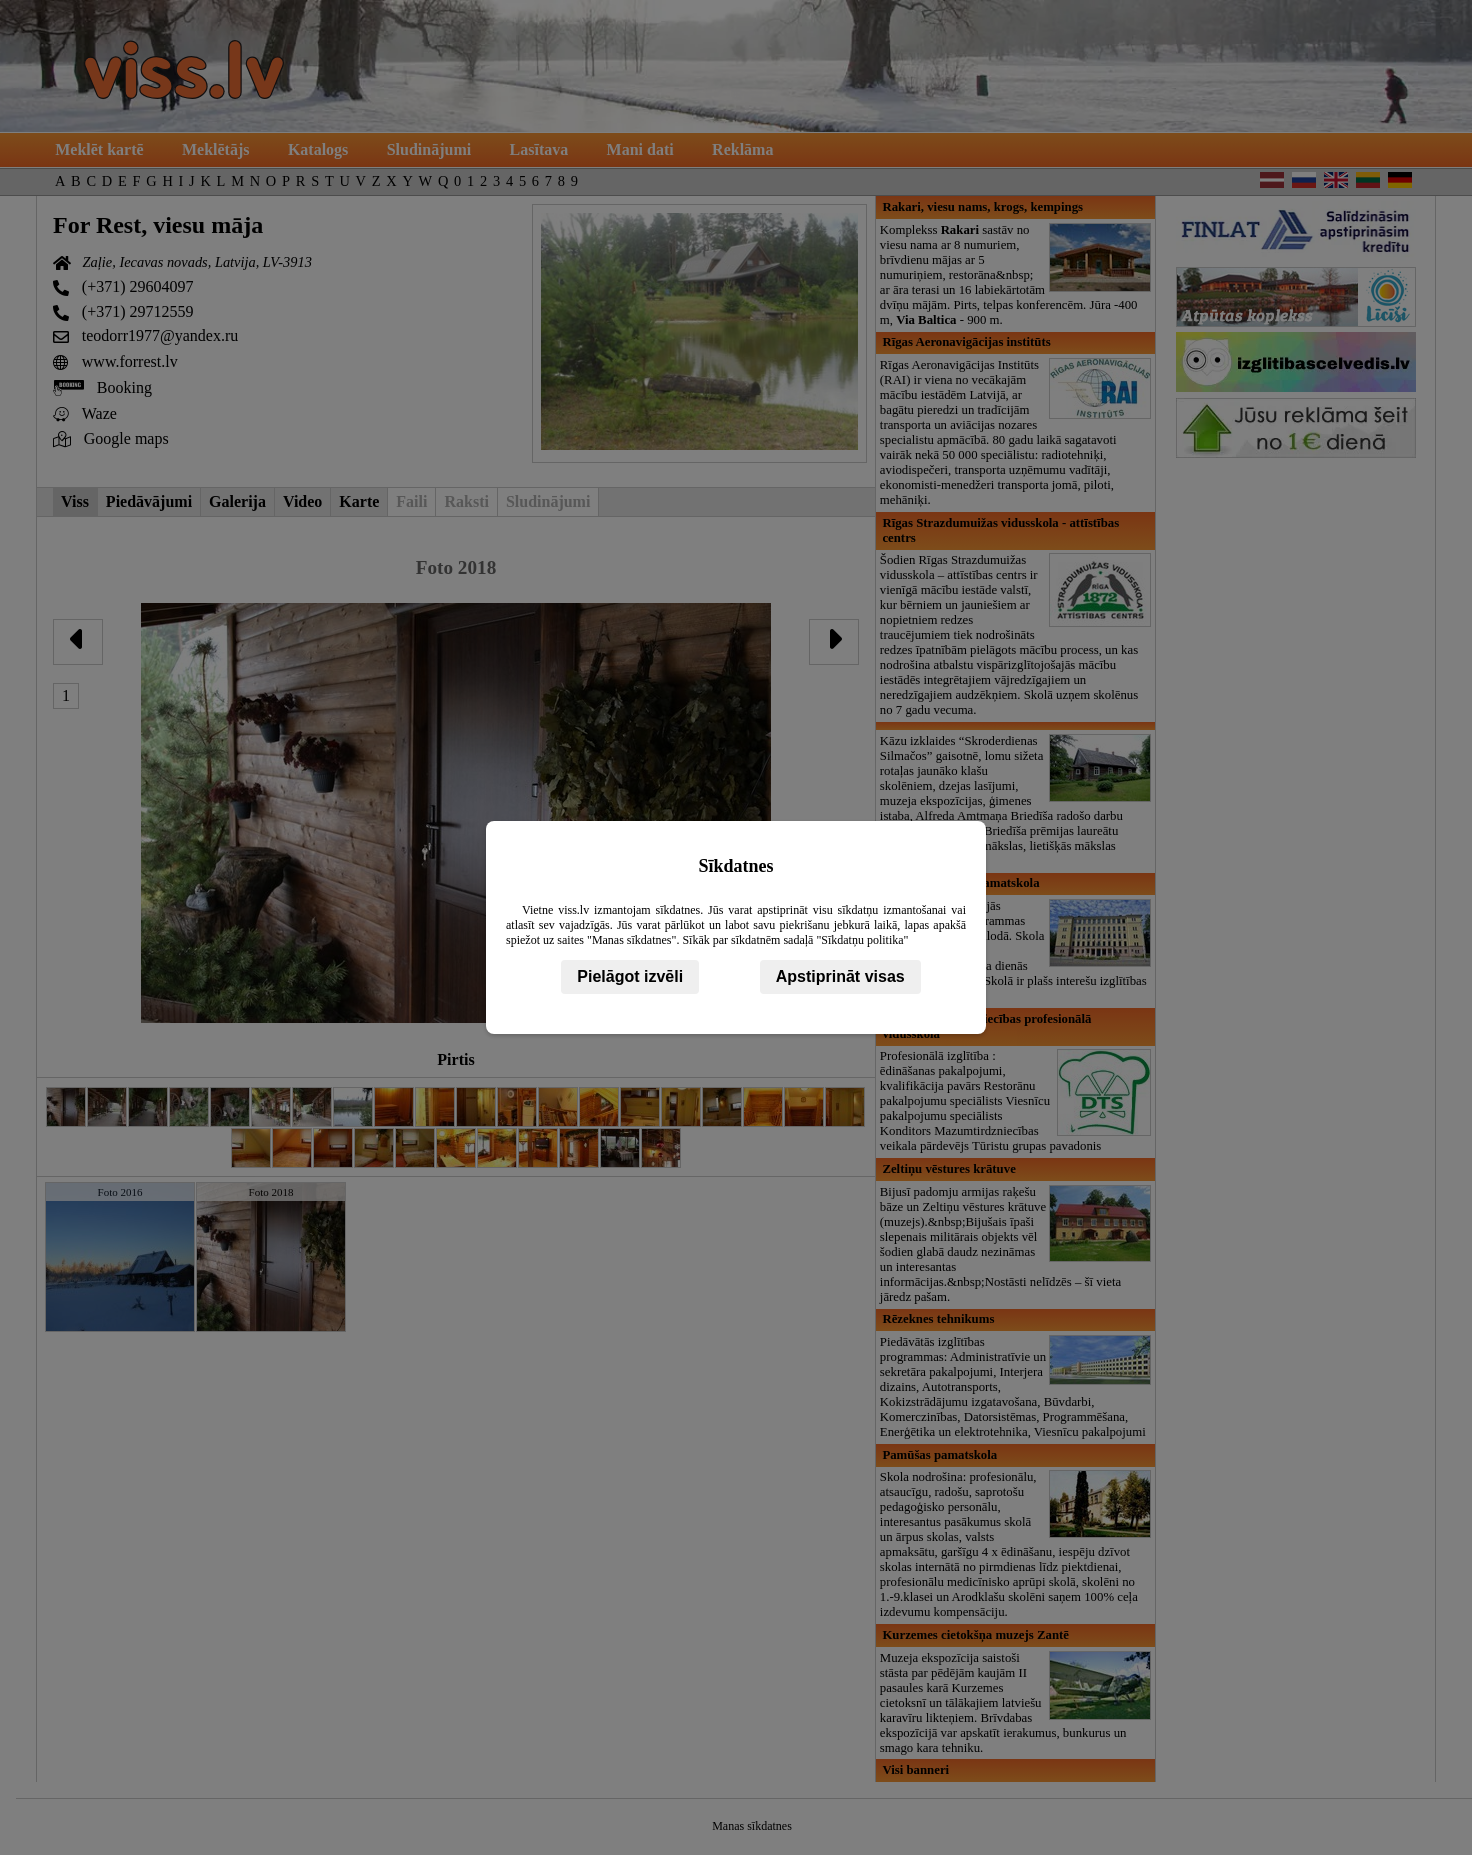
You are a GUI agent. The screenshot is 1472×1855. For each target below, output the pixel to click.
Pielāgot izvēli (630, 976)
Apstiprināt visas (840, 976)
